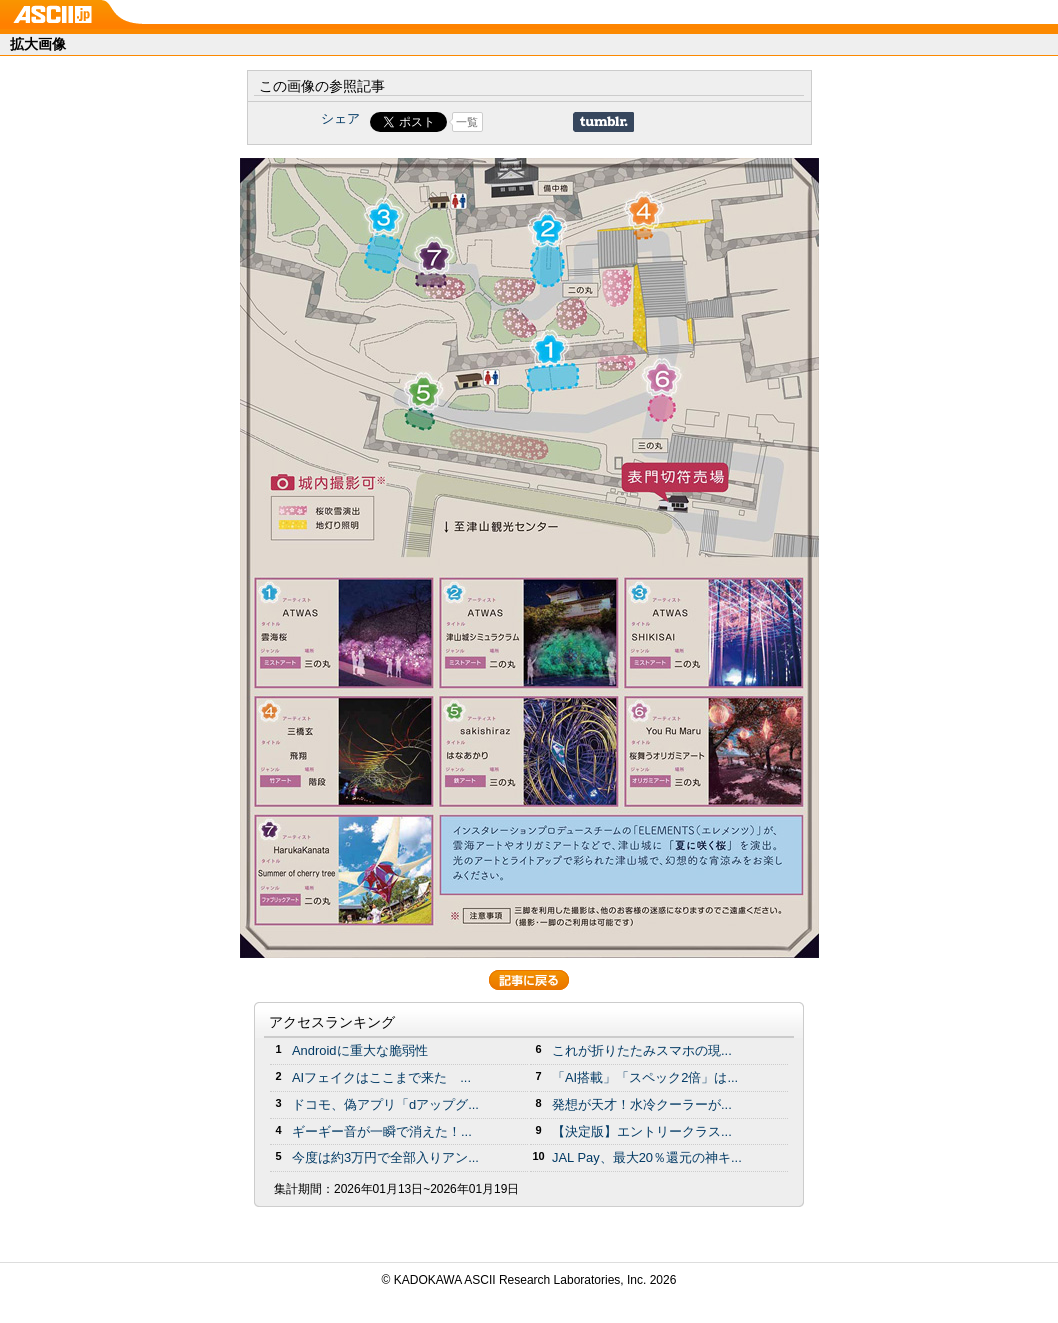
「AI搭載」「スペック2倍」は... (645, 1077)
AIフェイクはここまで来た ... (381, 1077)
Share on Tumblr (603, 122)
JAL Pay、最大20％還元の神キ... (647, 1157)
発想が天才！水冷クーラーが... (642, 1104)
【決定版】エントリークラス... (642, 1131)
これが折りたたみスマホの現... (642, 1050)
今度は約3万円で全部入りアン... (385, 1157)
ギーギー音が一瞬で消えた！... (382, 1131)
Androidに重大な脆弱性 (360, 1050)
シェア (340, 118)
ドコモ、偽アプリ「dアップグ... (385, 1104)
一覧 (467, 122)
